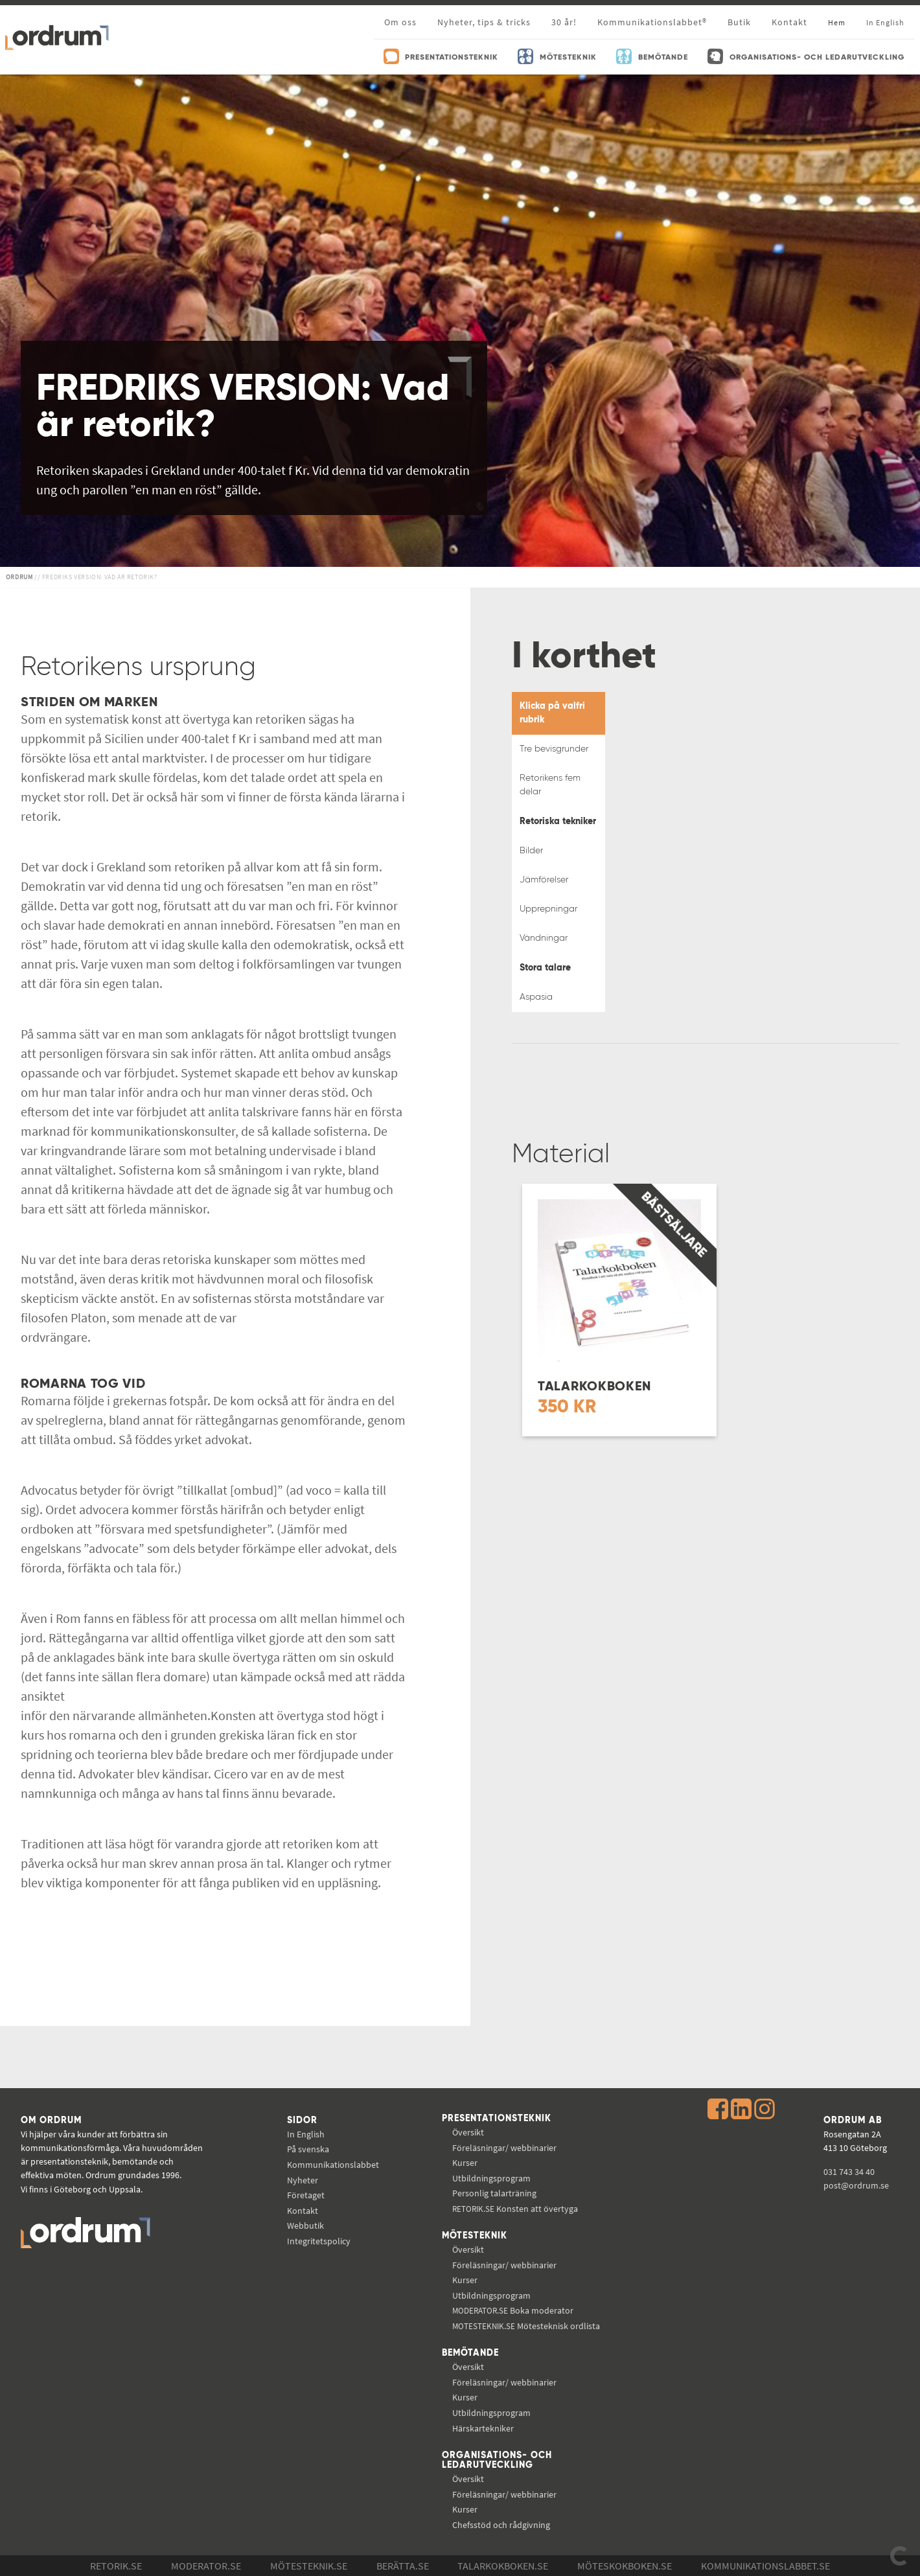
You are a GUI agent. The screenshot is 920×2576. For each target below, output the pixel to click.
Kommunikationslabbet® (652, 22)
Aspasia (536, 997)
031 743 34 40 (849, 2172)
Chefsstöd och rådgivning (501, 2525)
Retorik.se (116, 2565)
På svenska (308, 2149)
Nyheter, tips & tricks (484, 22)
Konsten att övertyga (515, 2208)
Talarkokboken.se (502, 2565)
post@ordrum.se (856, 2185)
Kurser (464, 2162)
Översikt (468, 2132)
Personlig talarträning (494, 2193)
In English (306, 2134)
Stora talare (545, 967)
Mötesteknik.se (308, 2565)
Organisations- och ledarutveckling (497, 2460)
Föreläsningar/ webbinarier (504, 2148)
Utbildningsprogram (491, 2178)
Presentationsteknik (496, 2118)
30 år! (564, 22)
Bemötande (470, 2353)
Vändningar (544, 938)
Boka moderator (512, 2310)
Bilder (531, 850)
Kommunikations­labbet (333, 2164)
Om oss (400, 22)
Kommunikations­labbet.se (765, 2565)
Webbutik (305, 2225)
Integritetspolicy (319, 2241)
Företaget (306, 2195)
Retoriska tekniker (558, 821)
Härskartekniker (483, 2428)
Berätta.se (402, 2565)
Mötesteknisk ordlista (526, 2326)
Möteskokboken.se (624, 2565)
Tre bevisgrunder (554, 748)
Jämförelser (544, 879)
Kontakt (789, 22)
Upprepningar (548, 909)
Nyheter (302, 2180)
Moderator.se (206, 2565)
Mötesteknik (474, 2235)
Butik (739, 22)
